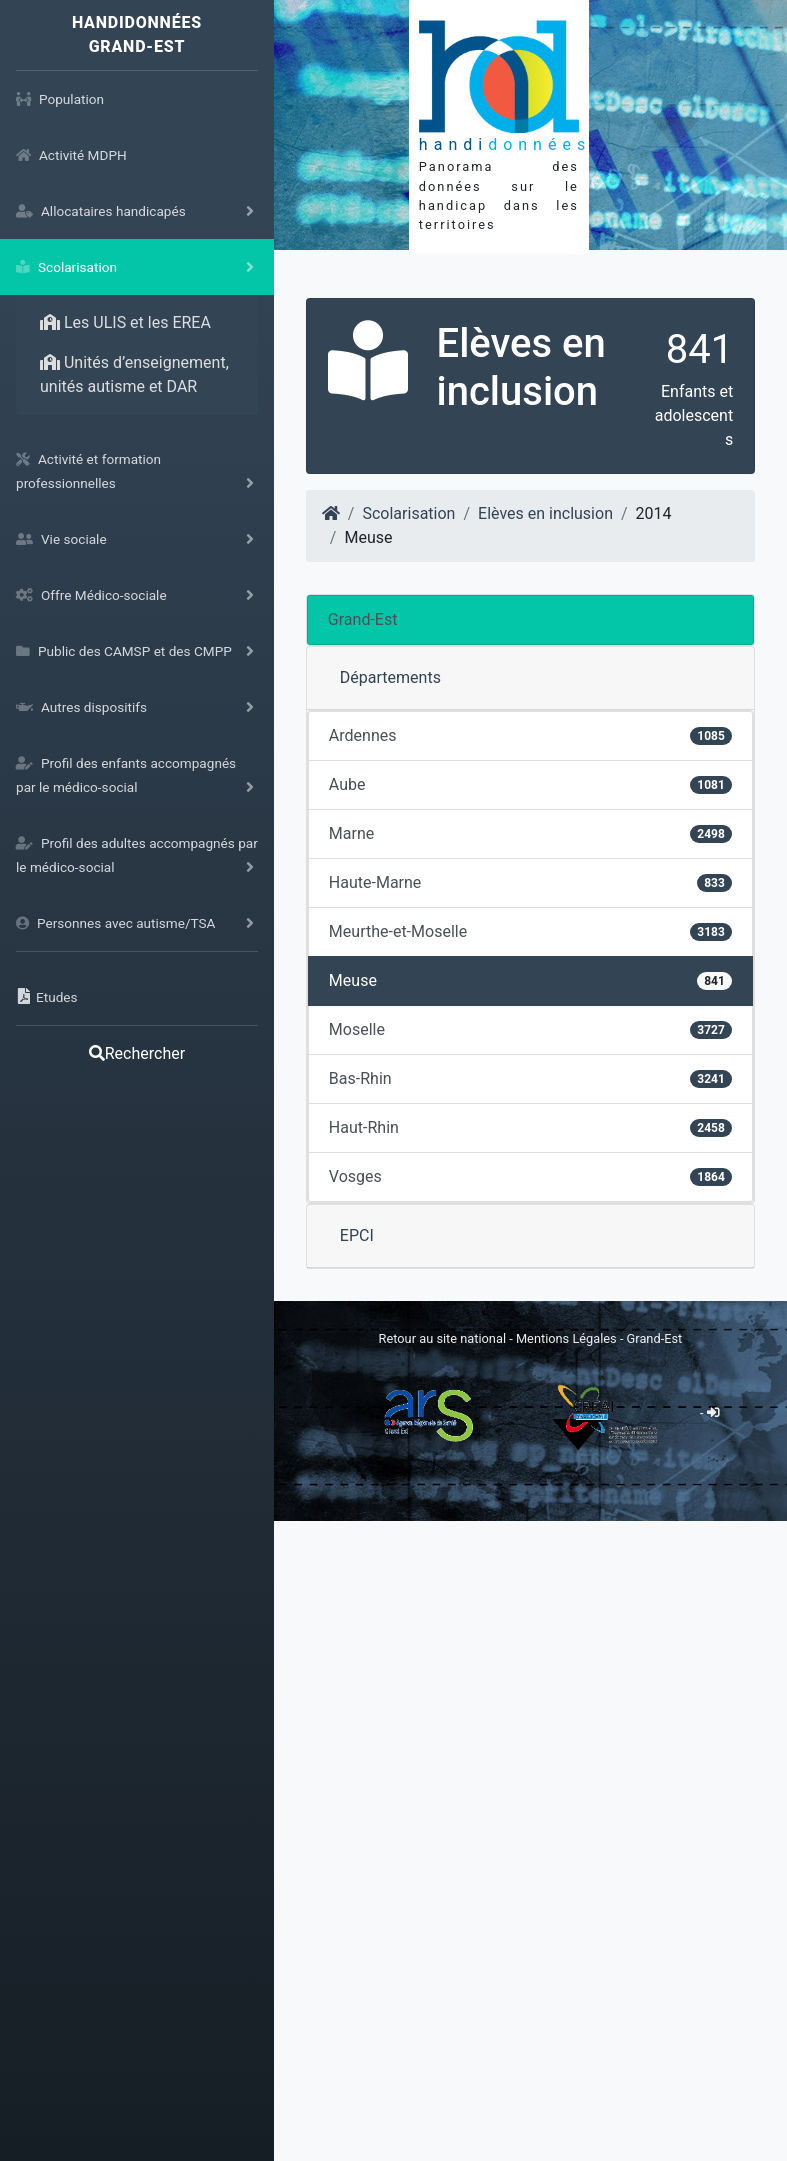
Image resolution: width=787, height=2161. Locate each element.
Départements (390, 677)
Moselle (530, 1029)
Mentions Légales (568, 1338)
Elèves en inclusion (545, 513)
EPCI (357, 1235)
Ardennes (530, 735)
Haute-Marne (530, 882)
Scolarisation (408, 513)
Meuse (530, 980)
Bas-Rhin (530, 1078)
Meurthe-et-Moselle (530, 931)
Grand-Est (363, 619)
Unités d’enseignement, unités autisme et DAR (134, 374)
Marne (530, 833)
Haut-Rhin (530, 1127)
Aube (530, 784)
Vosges (530, 1176)
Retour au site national (442, 1338)
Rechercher (137, 1053)
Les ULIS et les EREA (125, 322)
